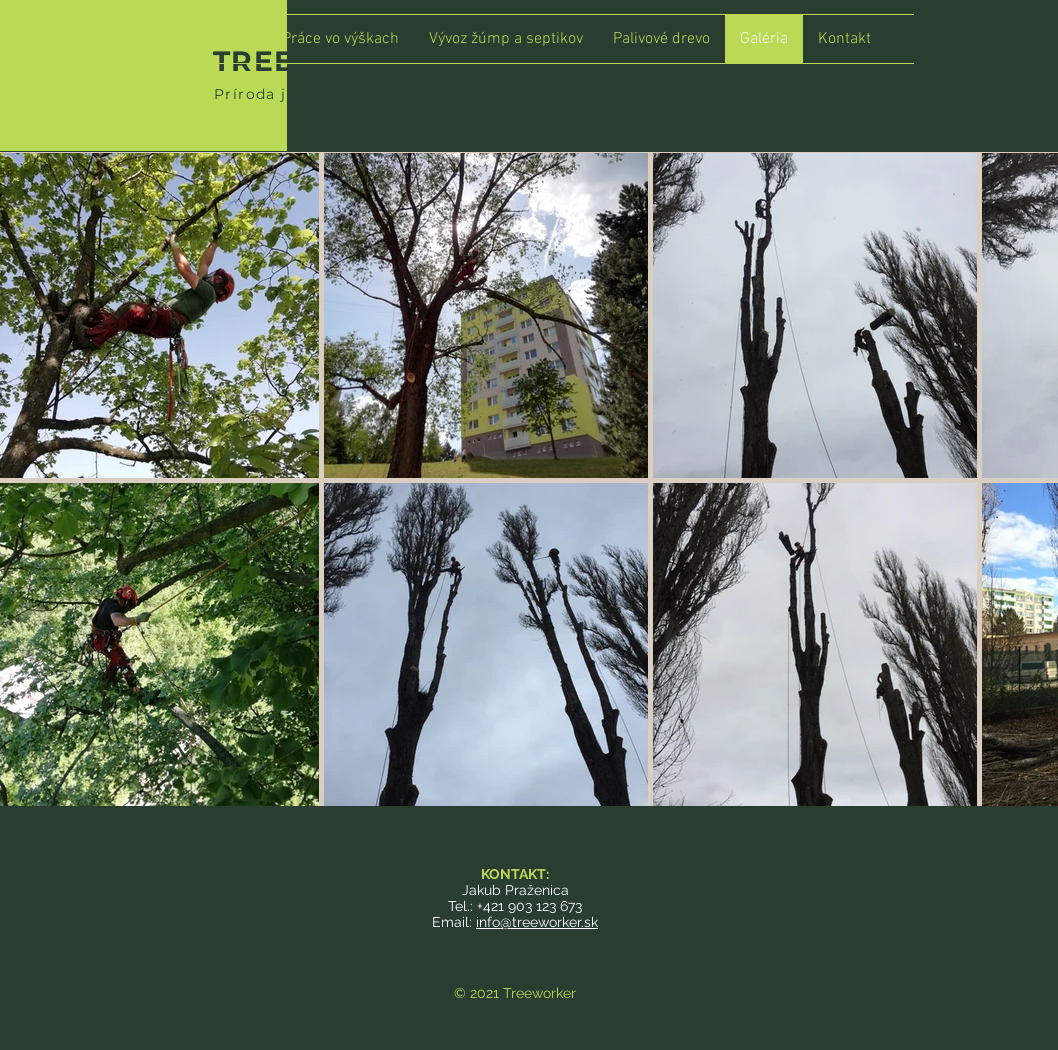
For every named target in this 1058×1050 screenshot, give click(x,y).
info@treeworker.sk (537, 922)
